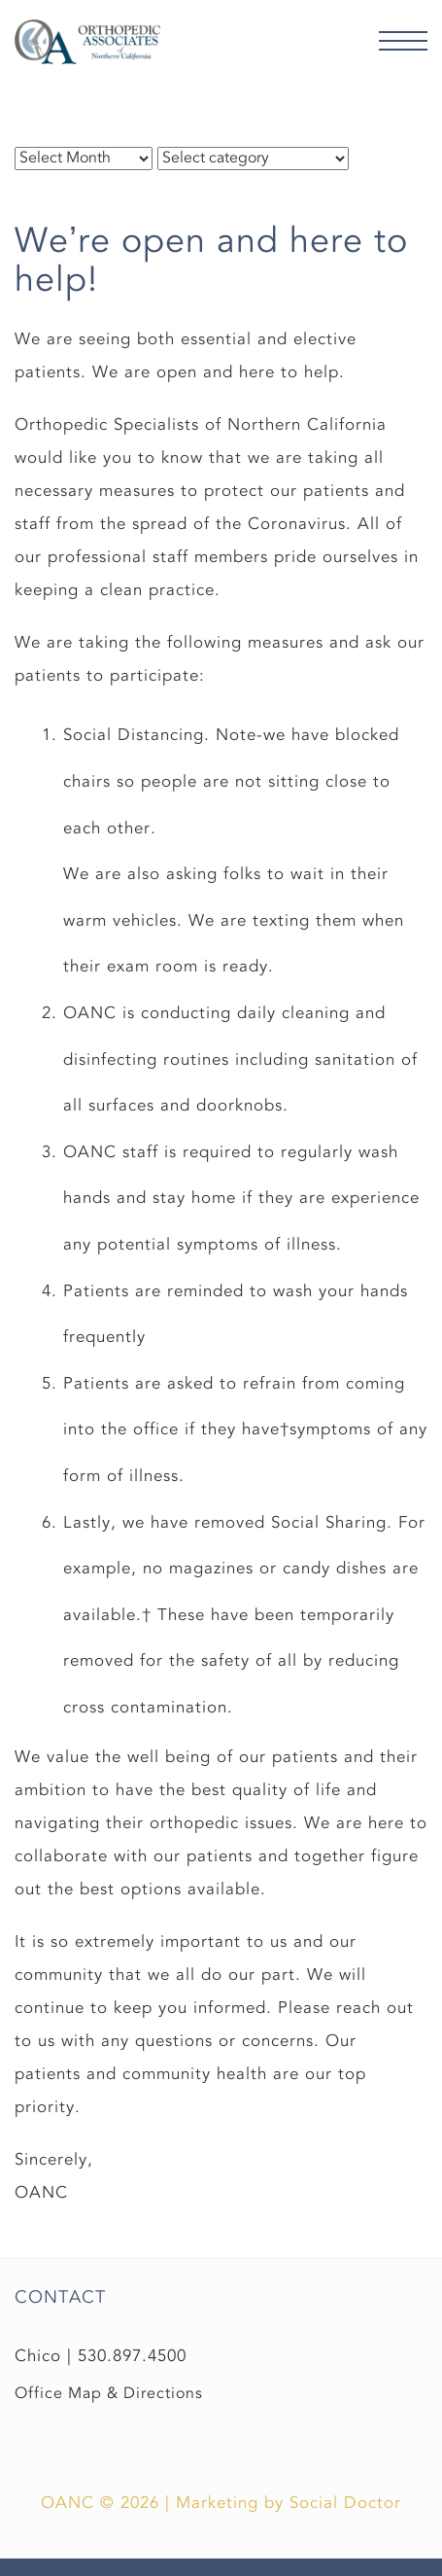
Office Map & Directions (109, 2393)
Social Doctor (345, 2502)
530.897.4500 (132, 2356)
